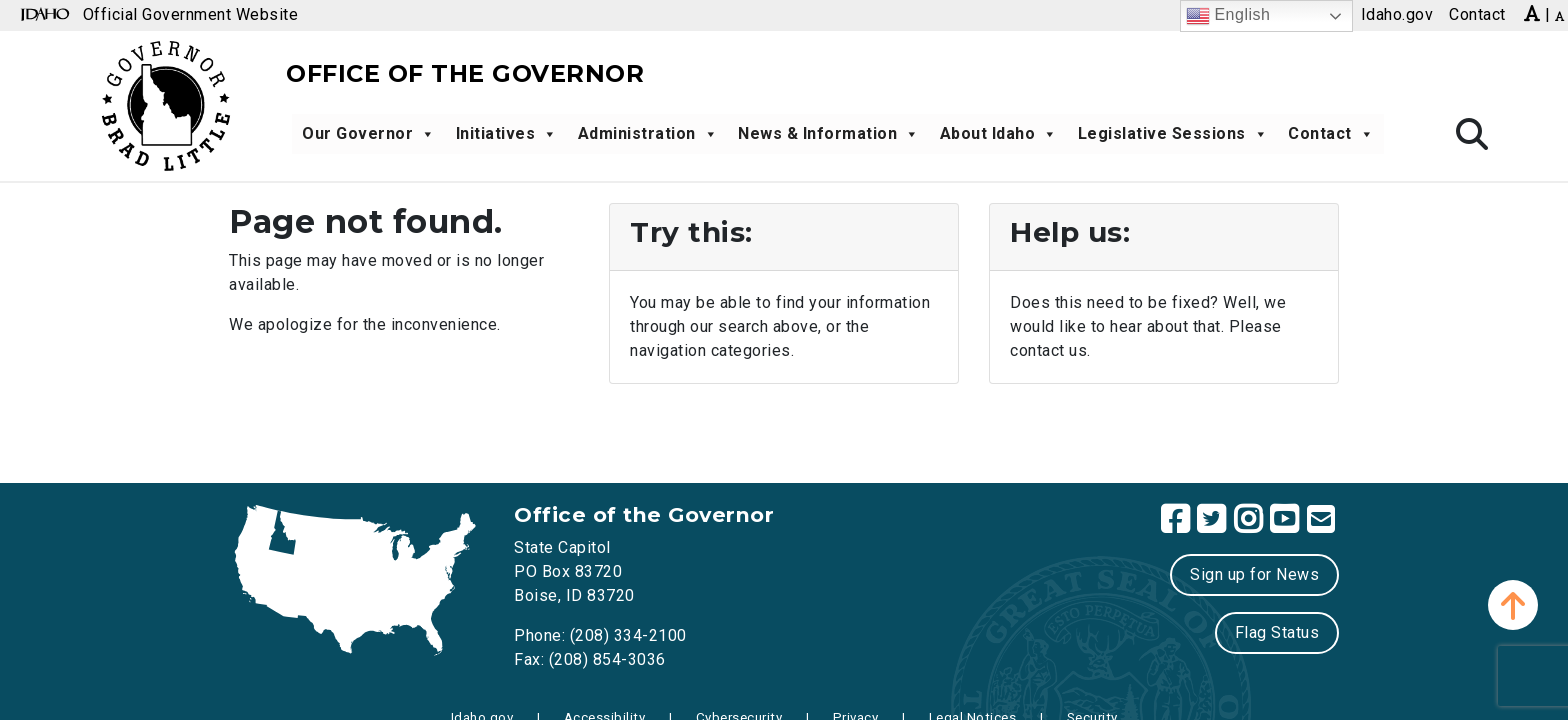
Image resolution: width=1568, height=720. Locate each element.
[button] (1513, 605)
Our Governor (369, 134)
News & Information (829, 134)
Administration (648, 134)
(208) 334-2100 (628, 635)
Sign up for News (1254, 574)
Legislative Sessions (1173, 134)
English (1228, 16)
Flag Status (1277, 632)
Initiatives (507, 134)
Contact (1331, 134)
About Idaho (999, 134)
